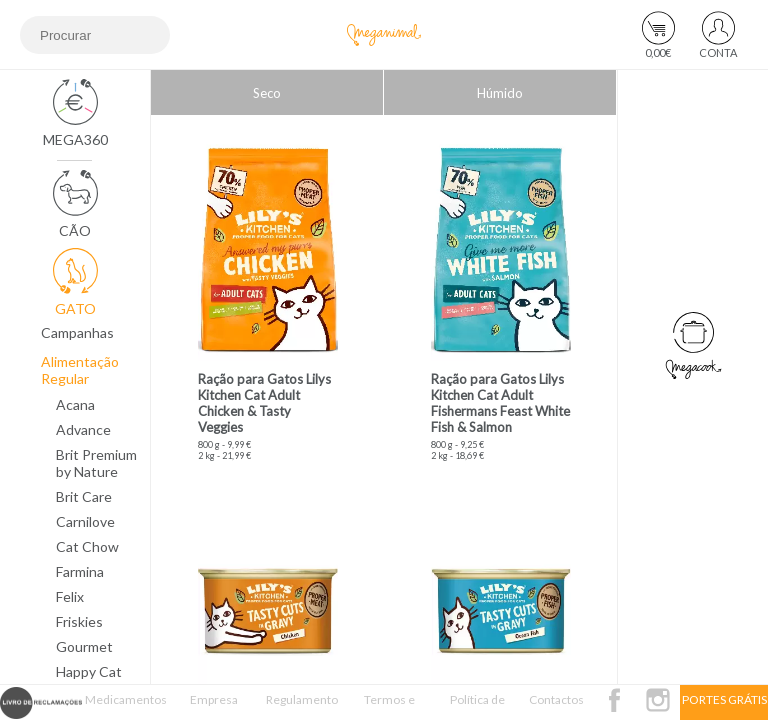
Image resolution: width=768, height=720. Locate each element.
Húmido (500, 93)
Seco (267, 93)
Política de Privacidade (477, 706)
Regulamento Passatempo (302, 706)
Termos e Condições (390, 706)
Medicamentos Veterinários (126, 706)
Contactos (556, 699)
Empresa (214, 699)
